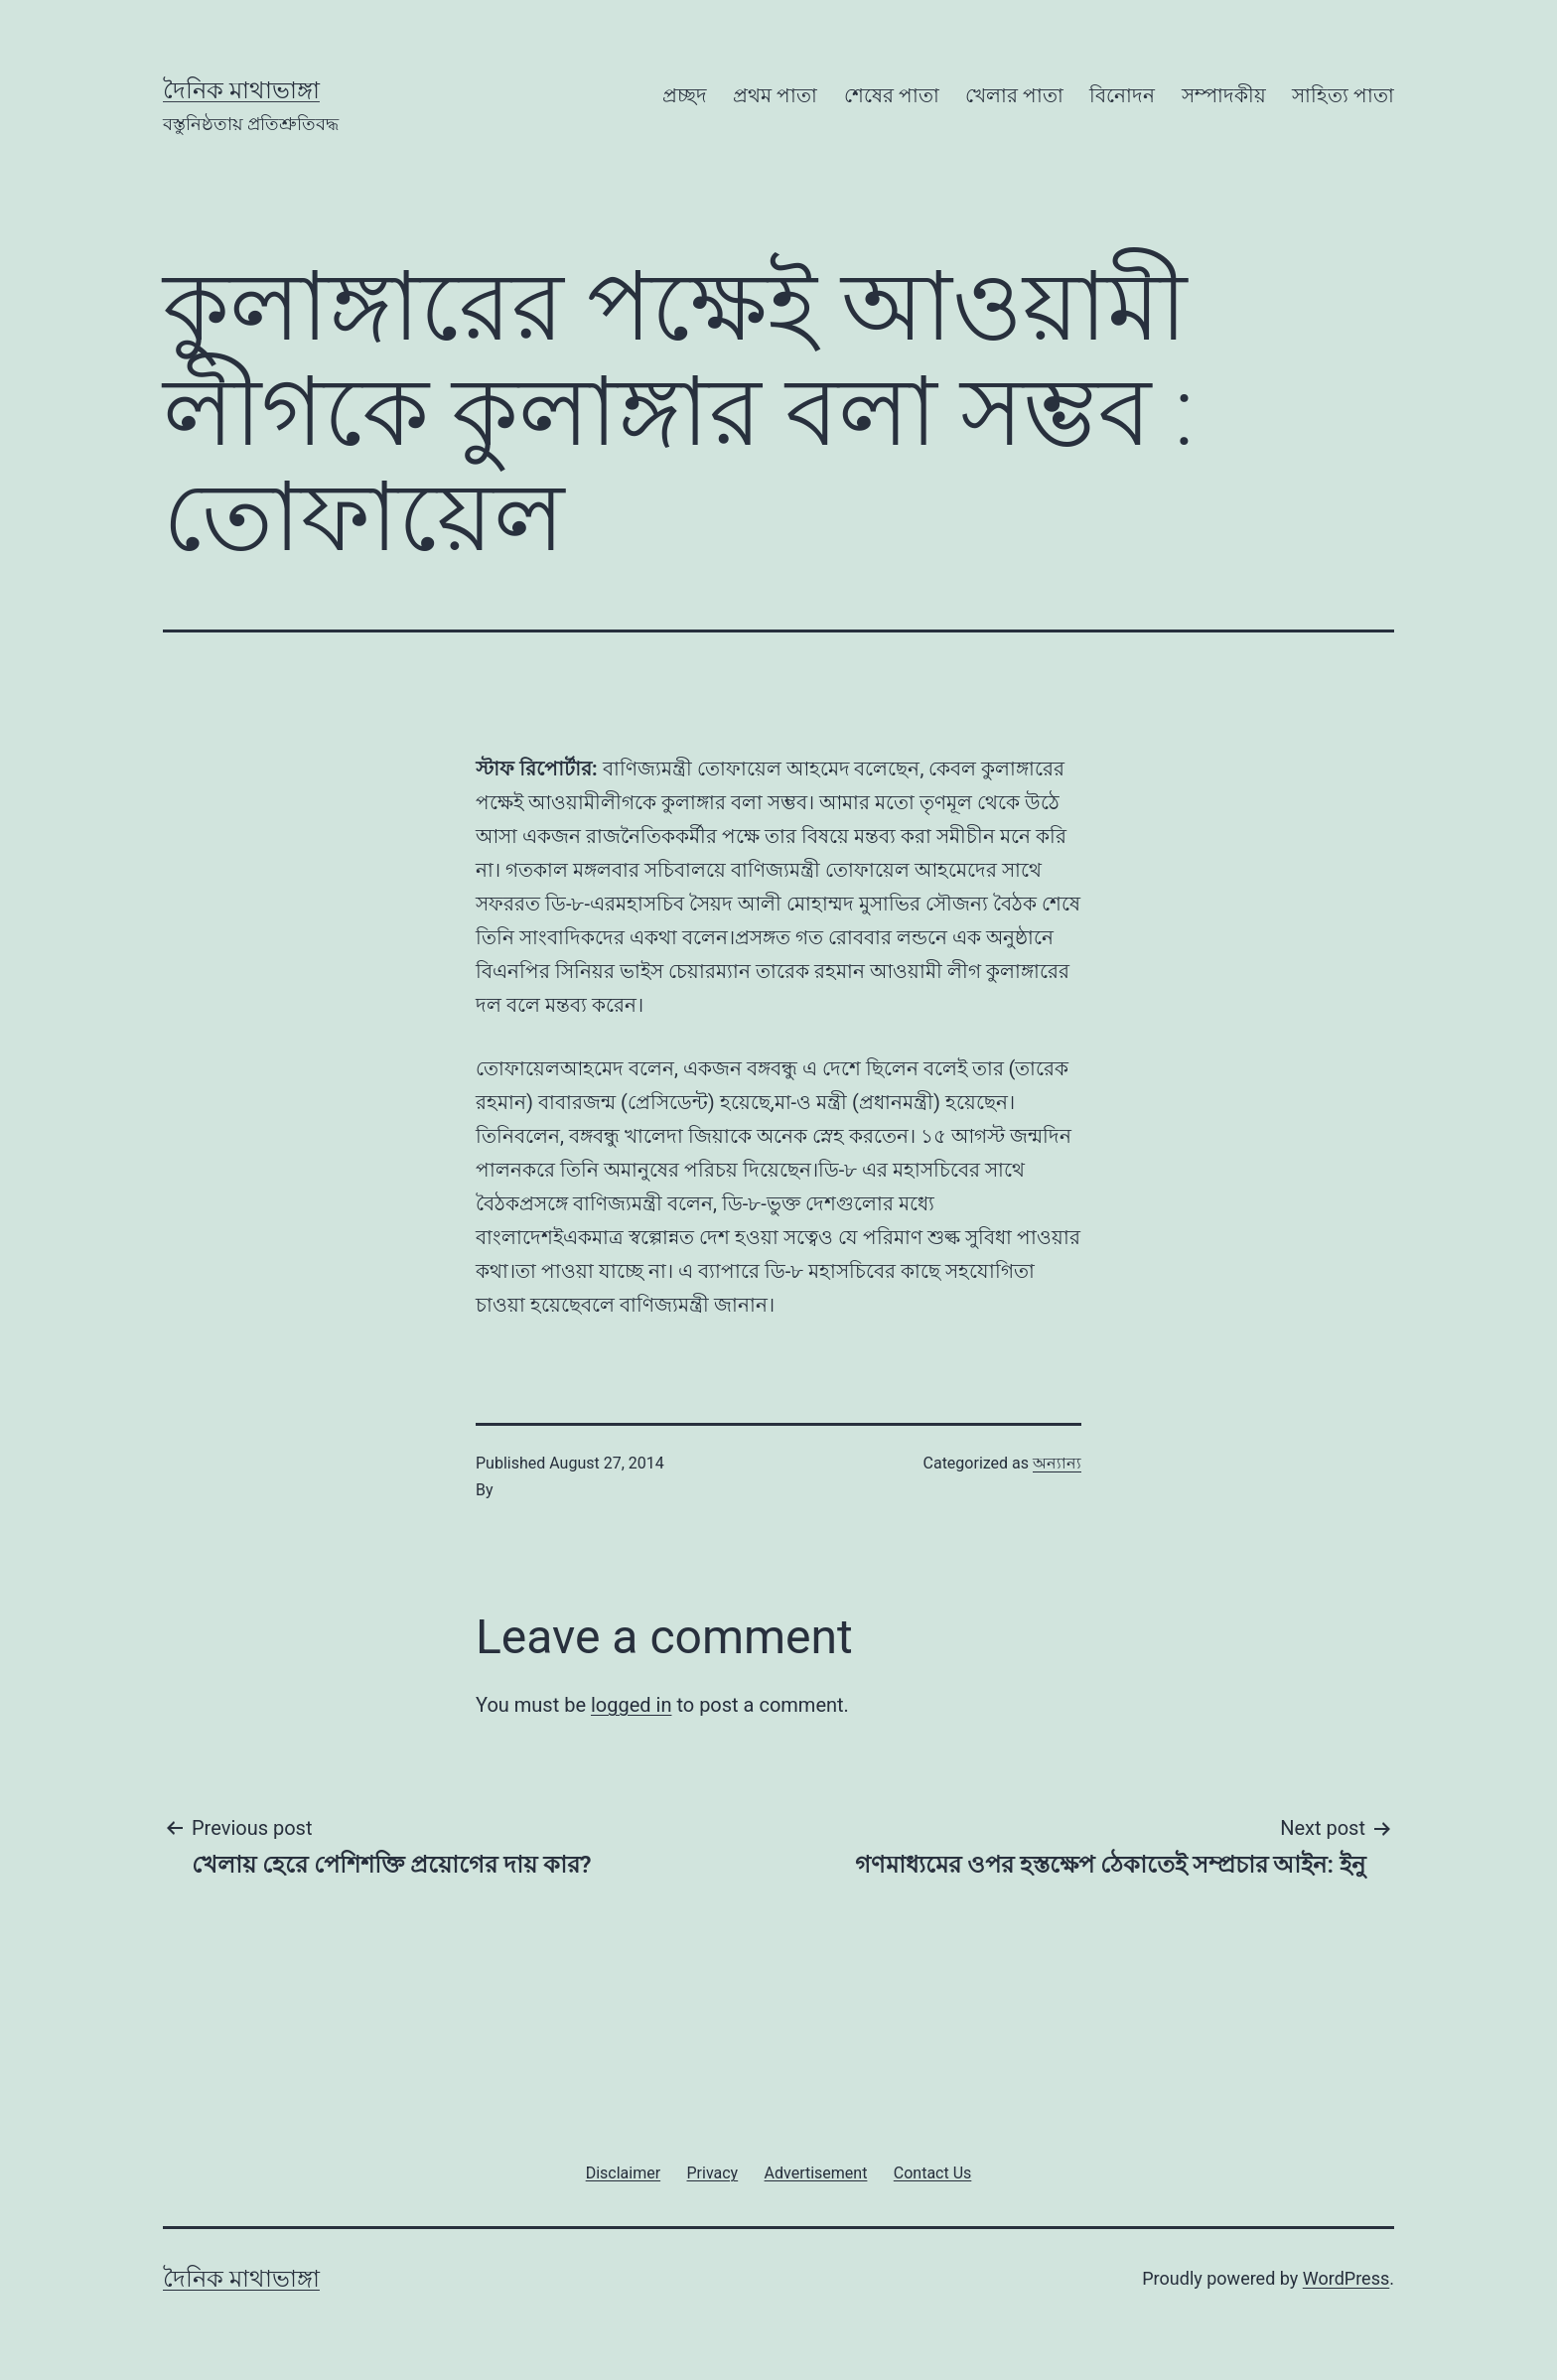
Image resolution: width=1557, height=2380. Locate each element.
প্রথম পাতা (775, 95)
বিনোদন (1122, 95)
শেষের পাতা (891, 95)
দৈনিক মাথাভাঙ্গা (241, 90)
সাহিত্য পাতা (1343, 95)
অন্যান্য (1057, 1463)
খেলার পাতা (1014, 95)
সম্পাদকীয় (1224, 95)
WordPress (1346, 2278)
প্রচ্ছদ (684, 95)
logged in (631, 1705)
